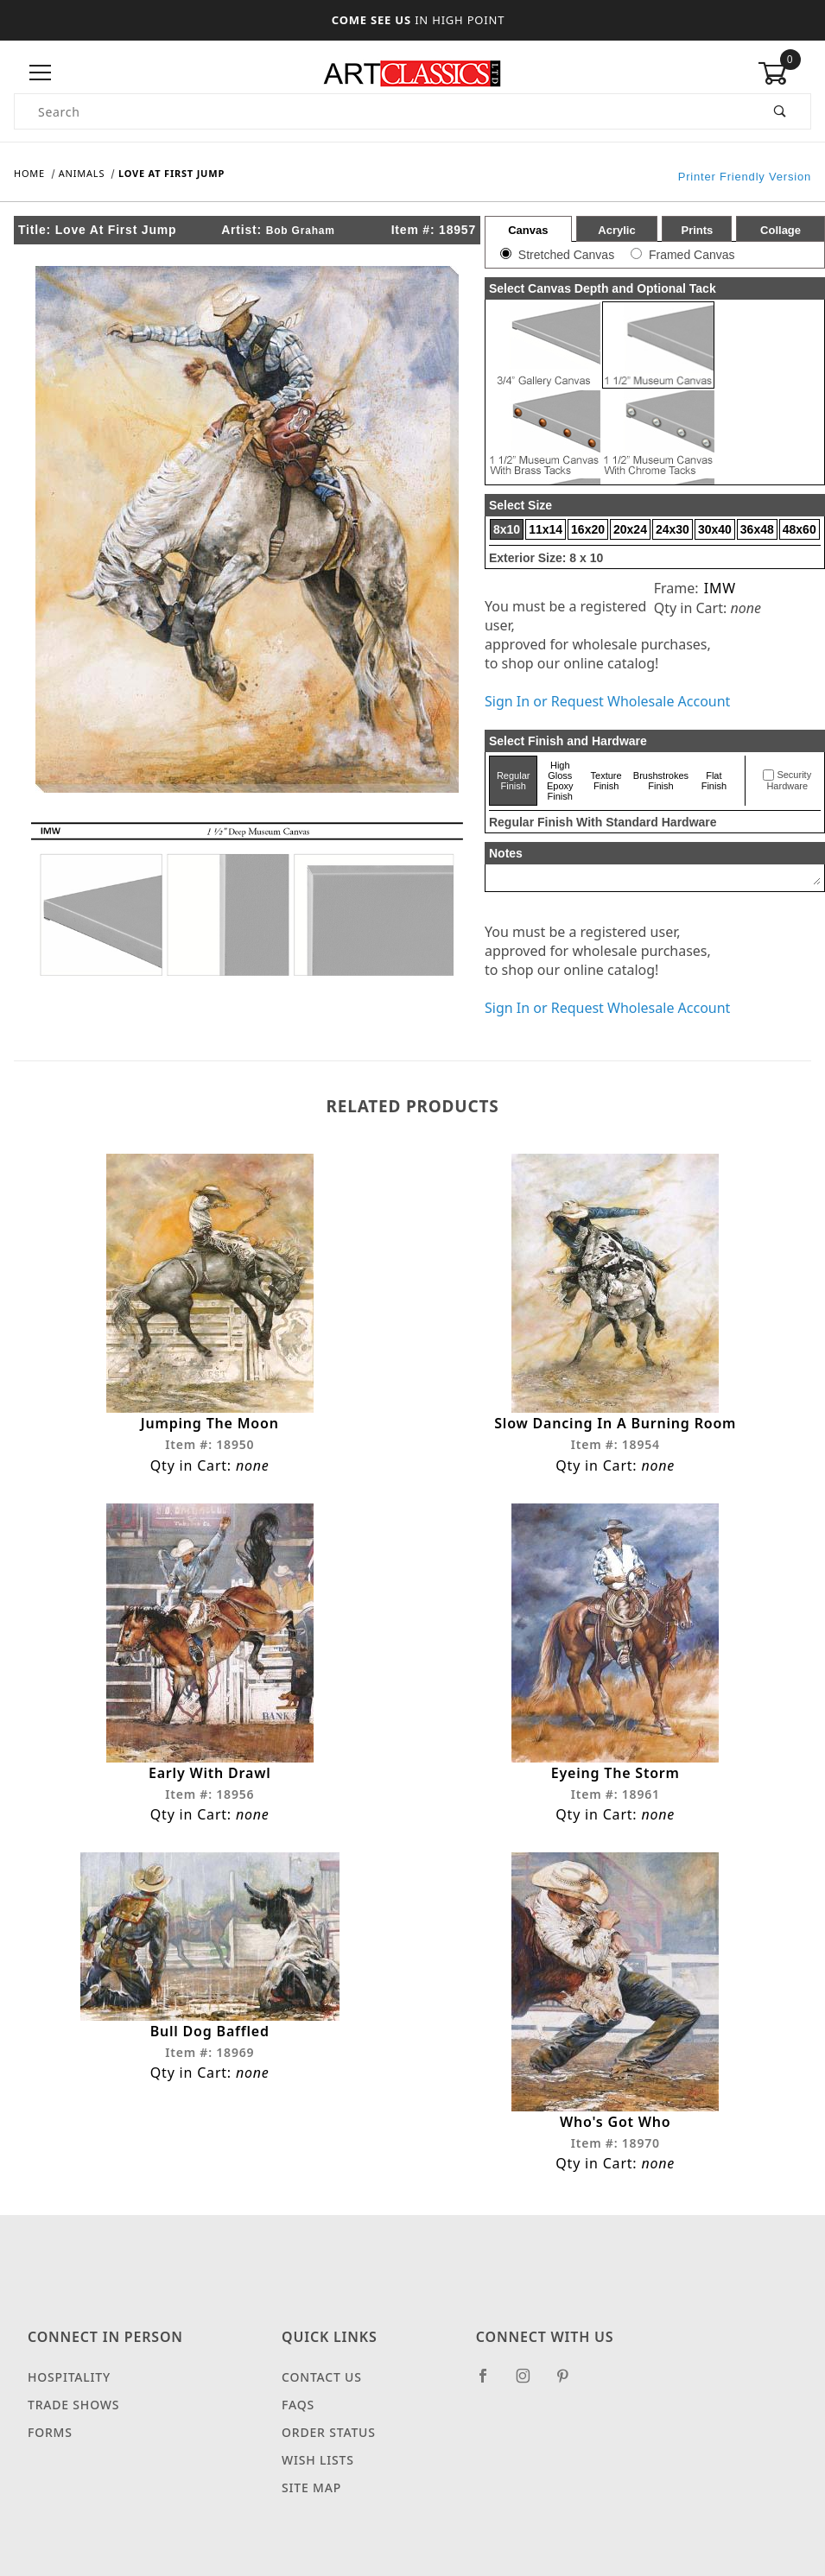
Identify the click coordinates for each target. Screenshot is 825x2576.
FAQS (298, 2422)
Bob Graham (300, 231)
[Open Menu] (40, 73)
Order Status (329, 2449)
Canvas (528, 230)
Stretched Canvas (566, 255)
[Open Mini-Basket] (784, 73)
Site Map (311, 2505)
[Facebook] (490, 2400)
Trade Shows (73, 2422)
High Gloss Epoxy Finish (560, 780)
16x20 (588, 529)
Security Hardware (788, 780)
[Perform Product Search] (780, 111)
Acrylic (616, 230)
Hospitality (69, 2394)
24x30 (672, 529)
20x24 (630, 529)
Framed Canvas (692, 255)
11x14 (545, 529)
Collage (780, 230)
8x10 (506, 529)
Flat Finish (714, 780)
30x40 (715, 529)
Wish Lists (318, 2477)
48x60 (799, 529)
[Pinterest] (569, 2400)
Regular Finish (513, 780)
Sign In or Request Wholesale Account (607, 701)
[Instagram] (530, 2400)
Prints (697, 230)
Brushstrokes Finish (661, 780)
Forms (50, 2449)
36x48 (757, 529)
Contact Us (322, 2394)
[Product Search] (383, 111)
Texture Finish (606, 780)
